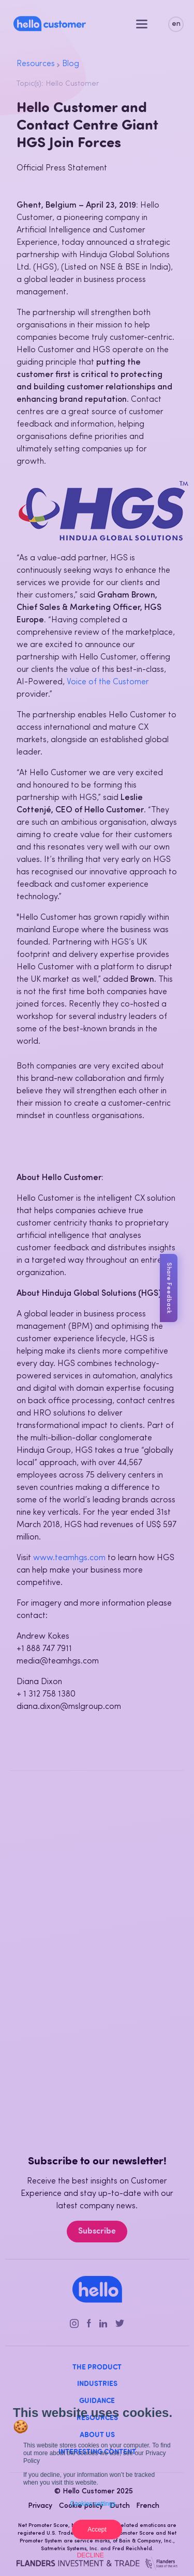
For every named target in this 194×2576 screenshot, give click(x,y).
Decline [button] (90, 2555)
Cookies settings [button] (92, 2503)
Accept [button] (97, 2529)
